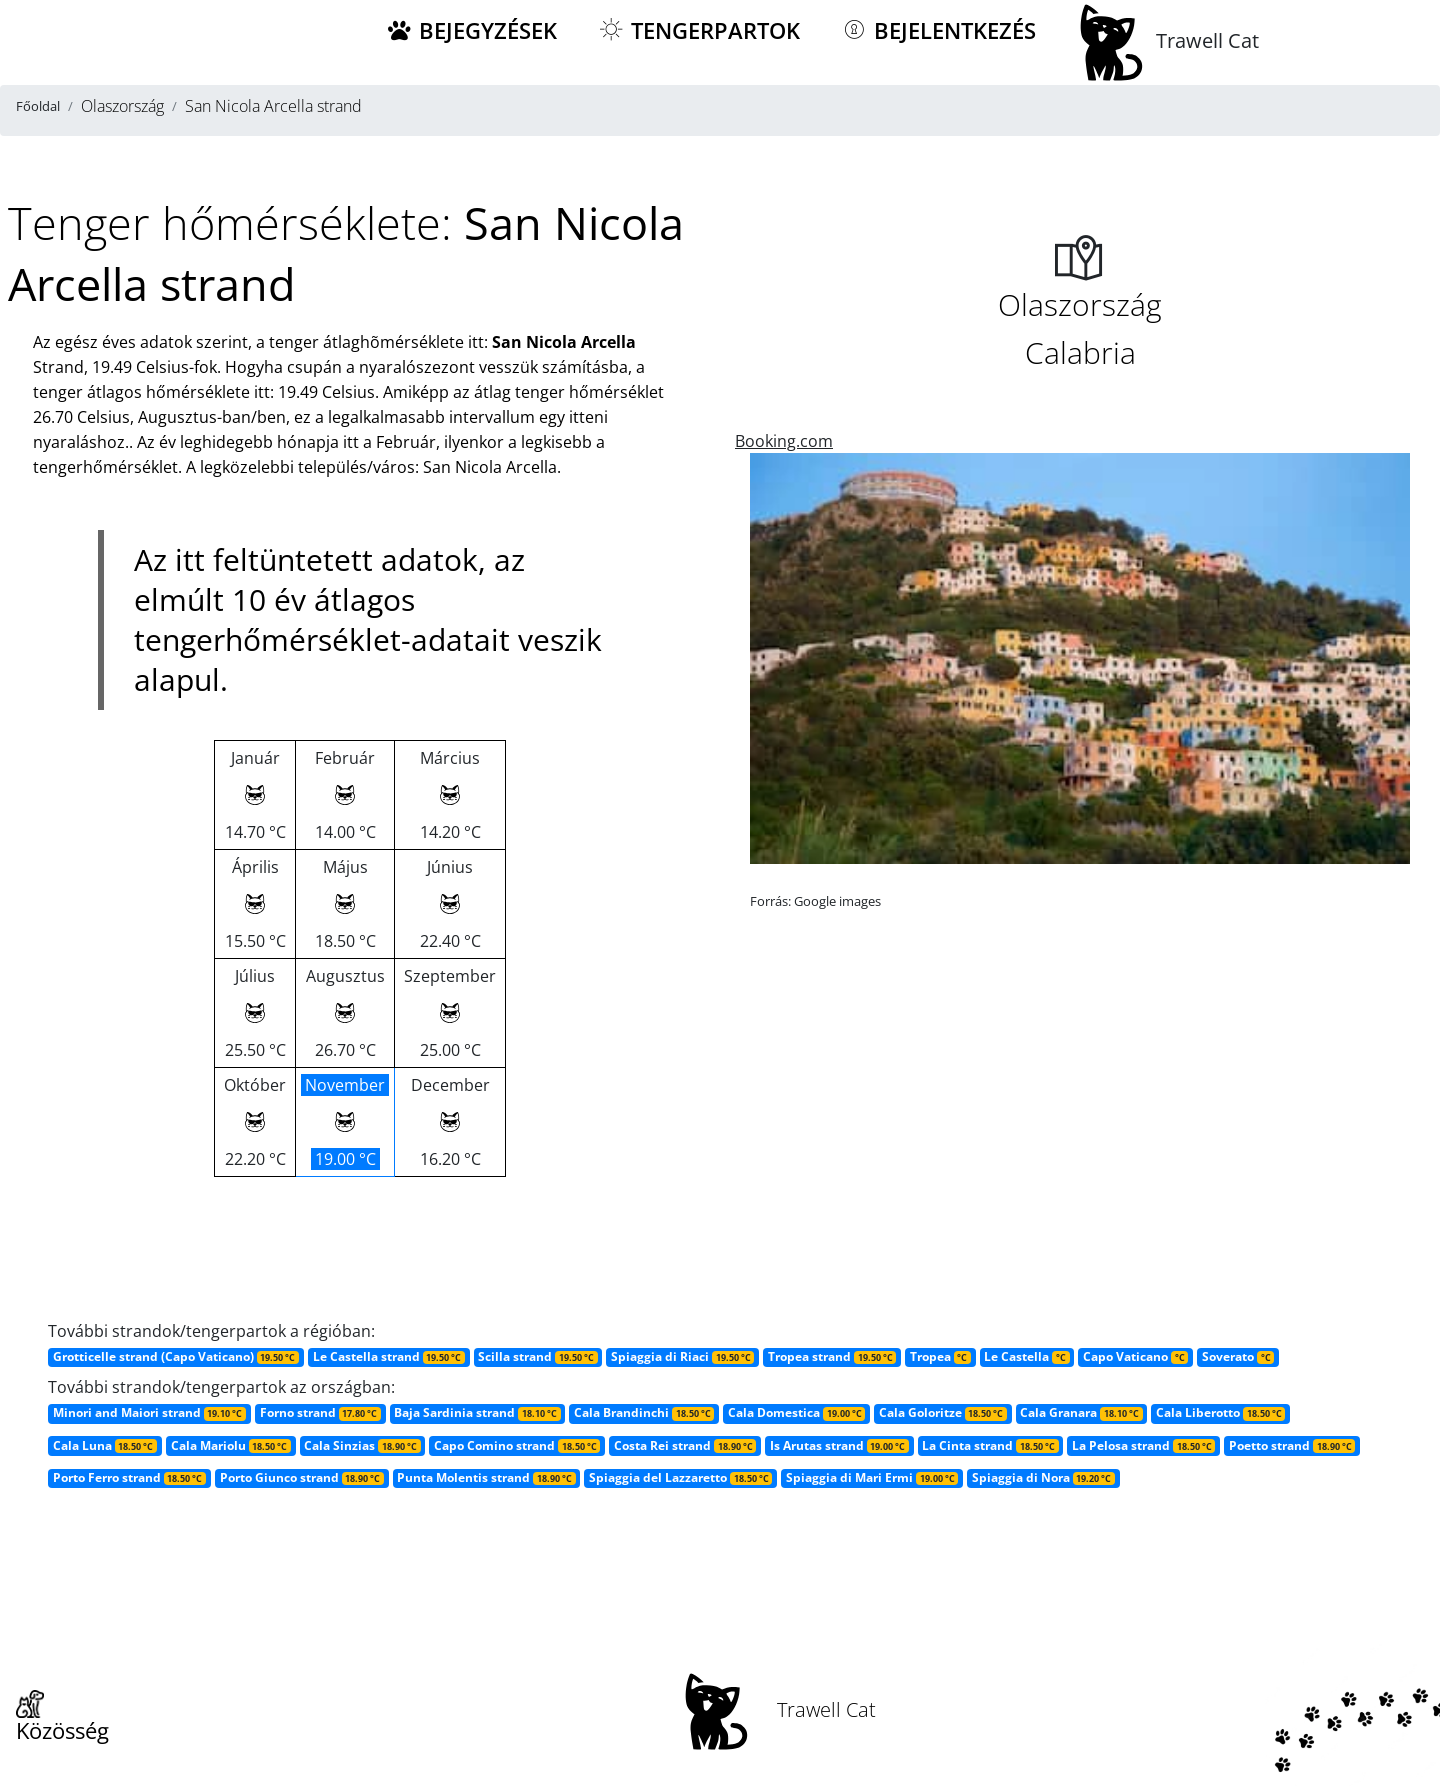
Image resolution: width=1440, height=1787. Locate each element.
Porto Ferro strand (129, 1477)
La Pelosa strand (1143, 1445)
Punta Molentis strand (486, 1477)
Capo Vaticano (1135, 1356)
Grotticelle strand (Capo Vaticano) (176, 1356)
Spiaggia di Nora (1043, 1477)
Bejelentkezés (938, 30)
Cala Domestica (796, 1412)
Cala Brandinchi (644, 1412)
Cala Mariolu (231, 1445)
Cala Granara (1081, 1412)
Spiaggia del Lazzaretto (680, 1477)
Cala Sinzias (362, 1445)
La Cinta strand (990, 1445)
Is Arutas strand (839, 1445)
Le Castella (1026, 1356)
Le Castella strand (389, 1356)
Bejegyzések (471, 30)
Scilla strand (537, 1356)
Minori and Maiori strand (149, 1412)
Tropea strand (832, 1356)
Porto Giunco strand (302, 1477)
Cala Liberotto (1220, 1412)
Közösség (62, 1718)
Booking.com (784, 441)
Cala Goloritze (943, 1412)
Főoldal (38, 106)
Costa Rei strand (685, 1445)
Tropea (940, 1356)
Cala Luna (105, 1445)
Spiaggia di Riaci (682, 1356)
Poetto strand (1292, 1445)
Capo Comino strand (517, 1445)
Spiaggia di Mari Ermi (872, 1477)
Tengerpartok (698, 30)
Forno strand (320, 1412)
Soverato (1238, 1356)
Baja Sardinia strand (477, 1412)
